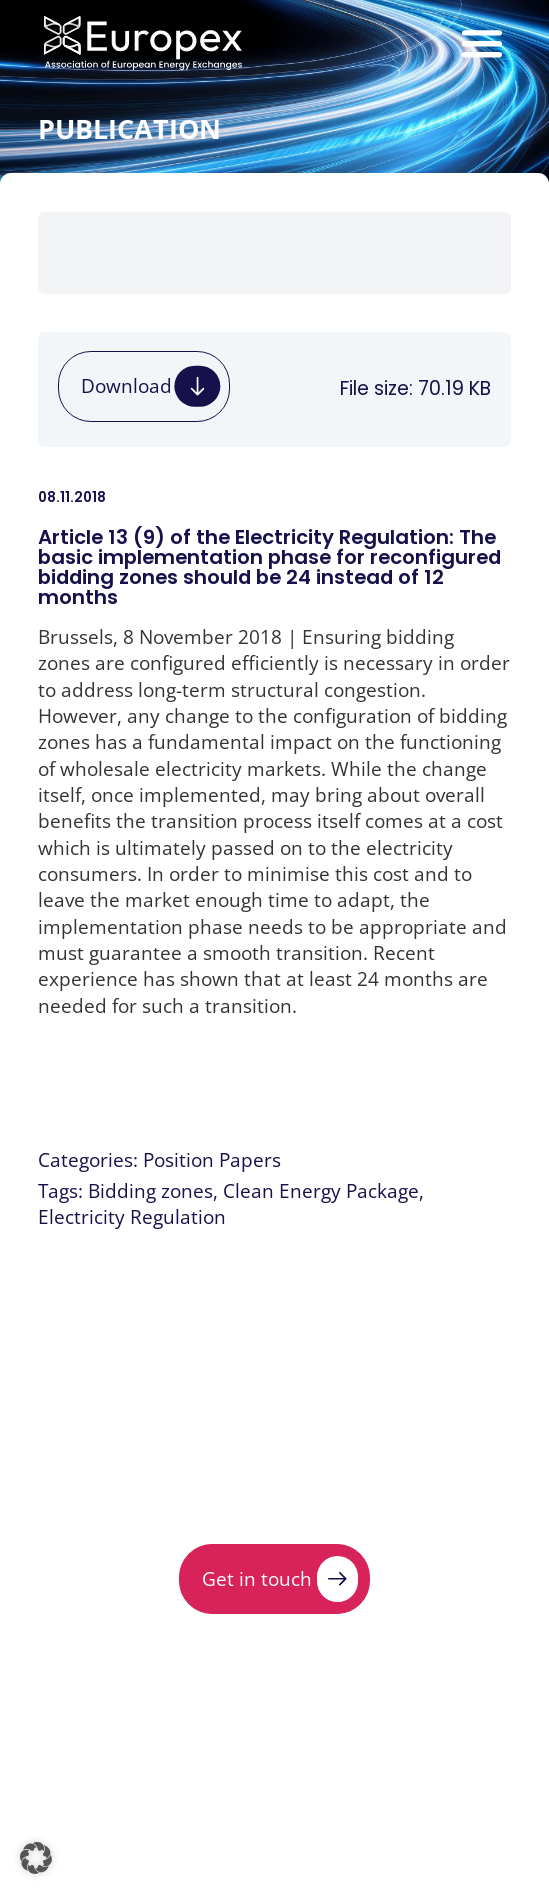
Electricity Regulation (132, 1216)
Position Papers (212, 1159)
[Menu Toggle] (482, 43)
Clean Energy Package (321, 1190)
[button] (36, 1858)
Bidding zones (150, 1190)
